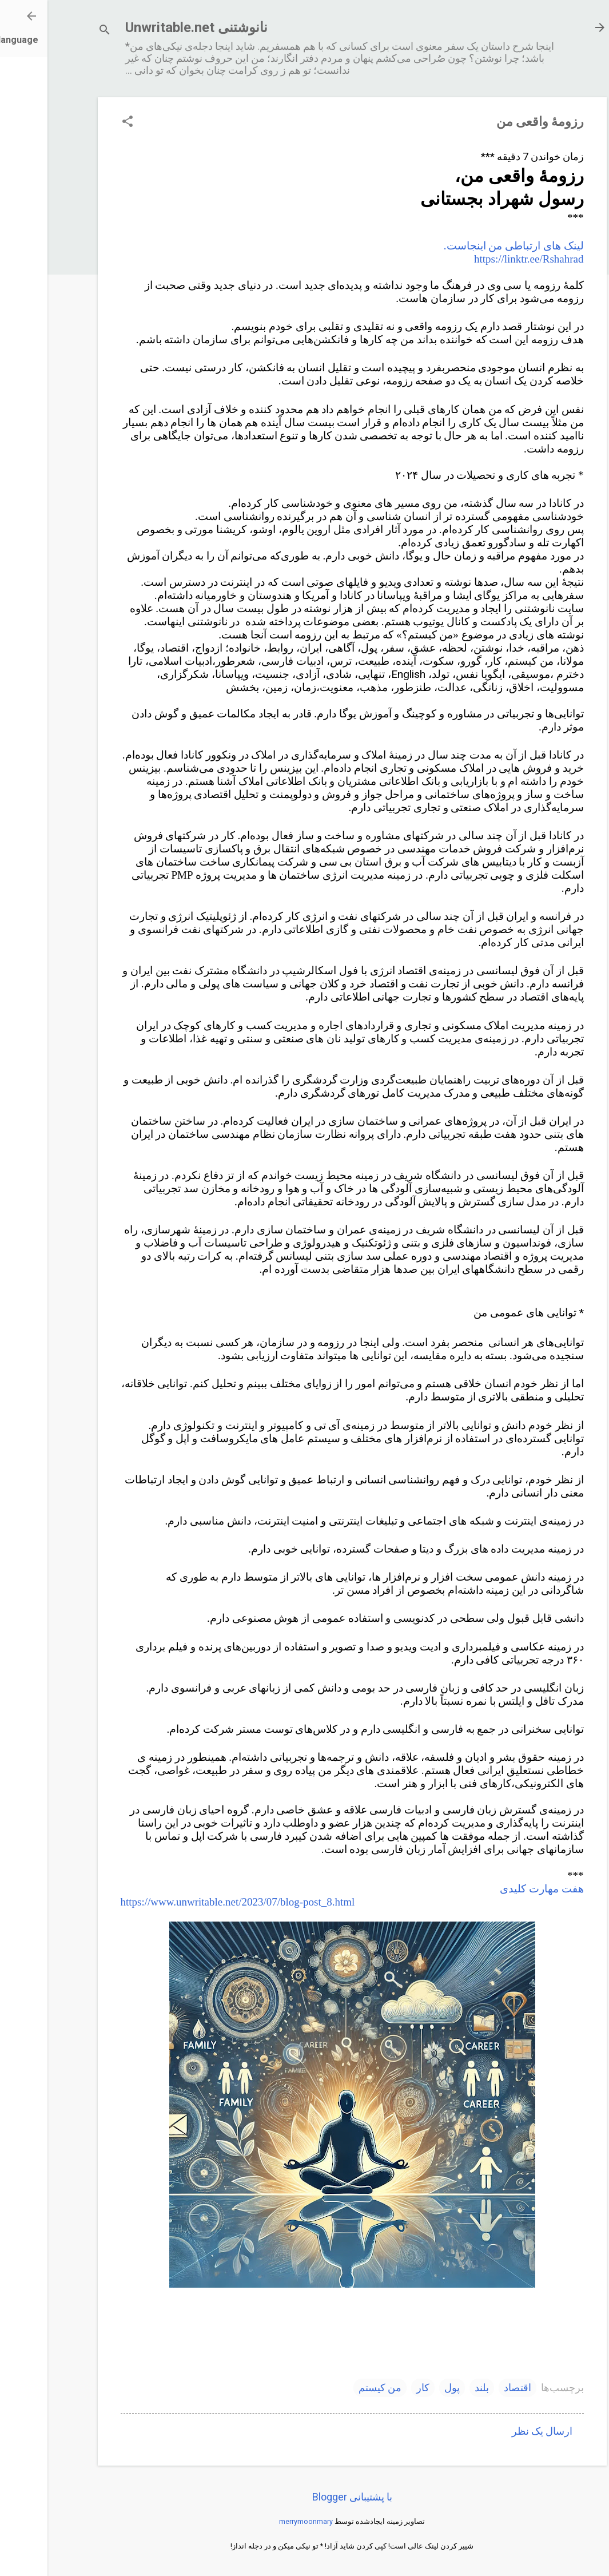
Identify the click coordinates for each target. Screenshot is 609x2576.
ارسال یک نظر (494, 2431)
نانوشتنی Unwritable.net (149, 27)
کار (375, 2387)
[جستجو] (57, 31)
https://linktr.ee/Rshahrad (481, 259)
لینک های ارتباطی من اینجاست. (466, 246)
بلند (434, 2387)
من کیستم (332, 2387)
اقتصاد (470, 2387)
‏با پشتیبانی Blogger (305, 2497)
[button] (80, 122)
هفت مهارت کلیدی (494, 1889)
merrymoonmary (258, 2521)
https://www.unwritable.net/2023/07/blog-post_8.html (190, 1902)
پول (404, 2387)
